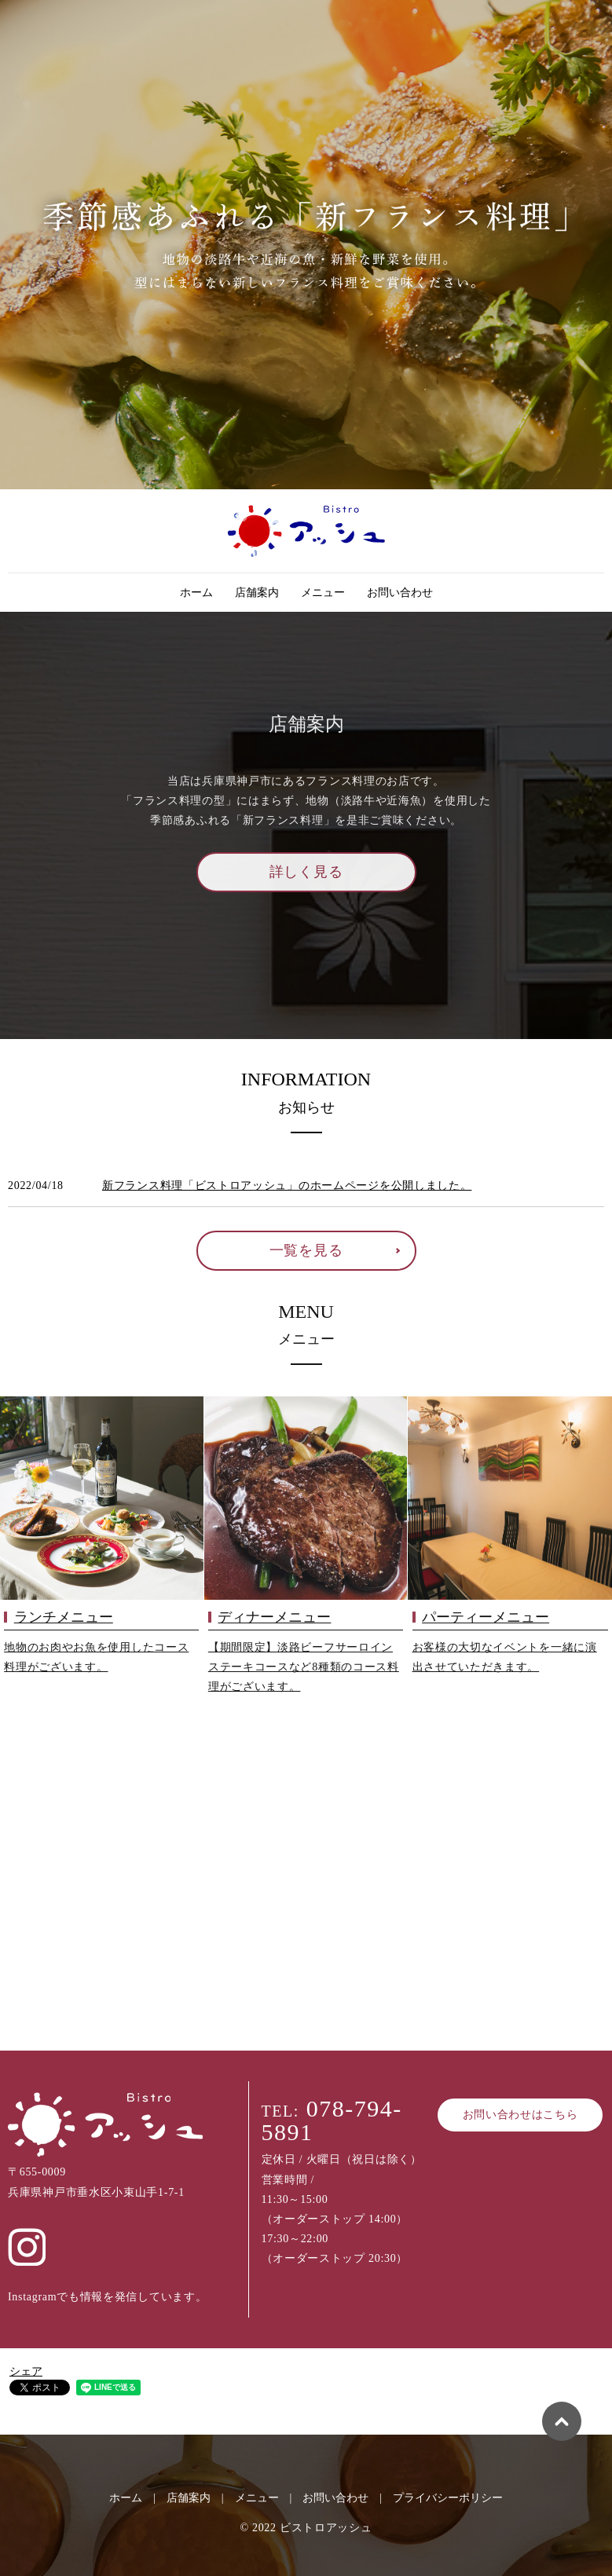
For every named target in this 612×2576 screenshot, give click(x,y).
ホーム (196, 592)
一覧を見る (306, 1250)
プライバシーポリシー (448, 2498)
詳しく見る (306, 872)
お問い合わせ (400, 592)
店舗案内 (257, 592)
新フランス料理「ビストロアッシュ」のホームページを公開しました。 (286, 1185)
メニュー (323, 592)
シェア (25, 2371)
